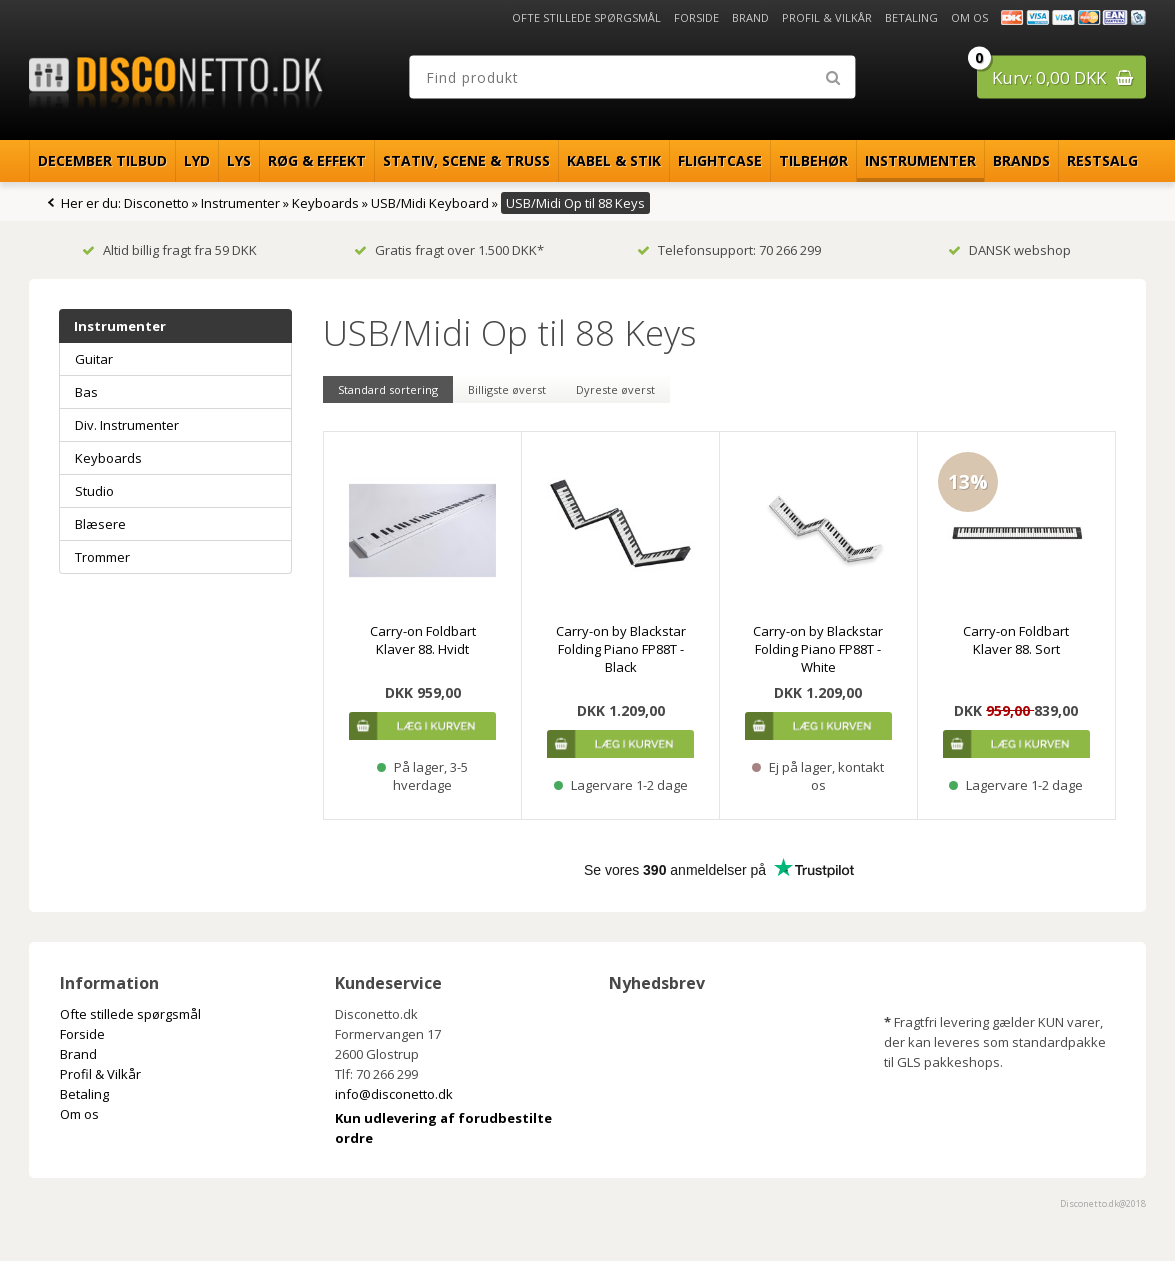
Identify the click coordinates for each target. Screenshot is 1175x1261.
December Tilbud (102, 160)
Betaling (911, 17)
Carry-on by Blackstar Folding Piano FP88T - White (818, 649)
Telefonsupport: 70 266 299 (729, 250)
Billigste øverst (507, 389)
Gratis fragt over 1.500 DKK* (449, 250)
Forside (696, 17)
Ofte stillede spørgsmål (586, 17)
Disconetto (156, 203)
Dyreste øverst (615, 389)
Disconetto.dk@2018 (1103, 1203)
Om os (969, 17)
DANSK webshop (1009, 250)
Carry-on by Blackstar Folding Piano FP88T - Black (621, 649)
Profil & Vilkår (827, 17)
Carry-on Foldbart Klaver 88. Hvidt (423, 640)
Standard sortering (388, 389)
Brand (750, 17)
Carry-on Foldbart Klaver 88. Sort (1016, 640)
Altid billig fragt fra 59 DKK (169, 250)
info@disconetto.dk (394, 1094)
